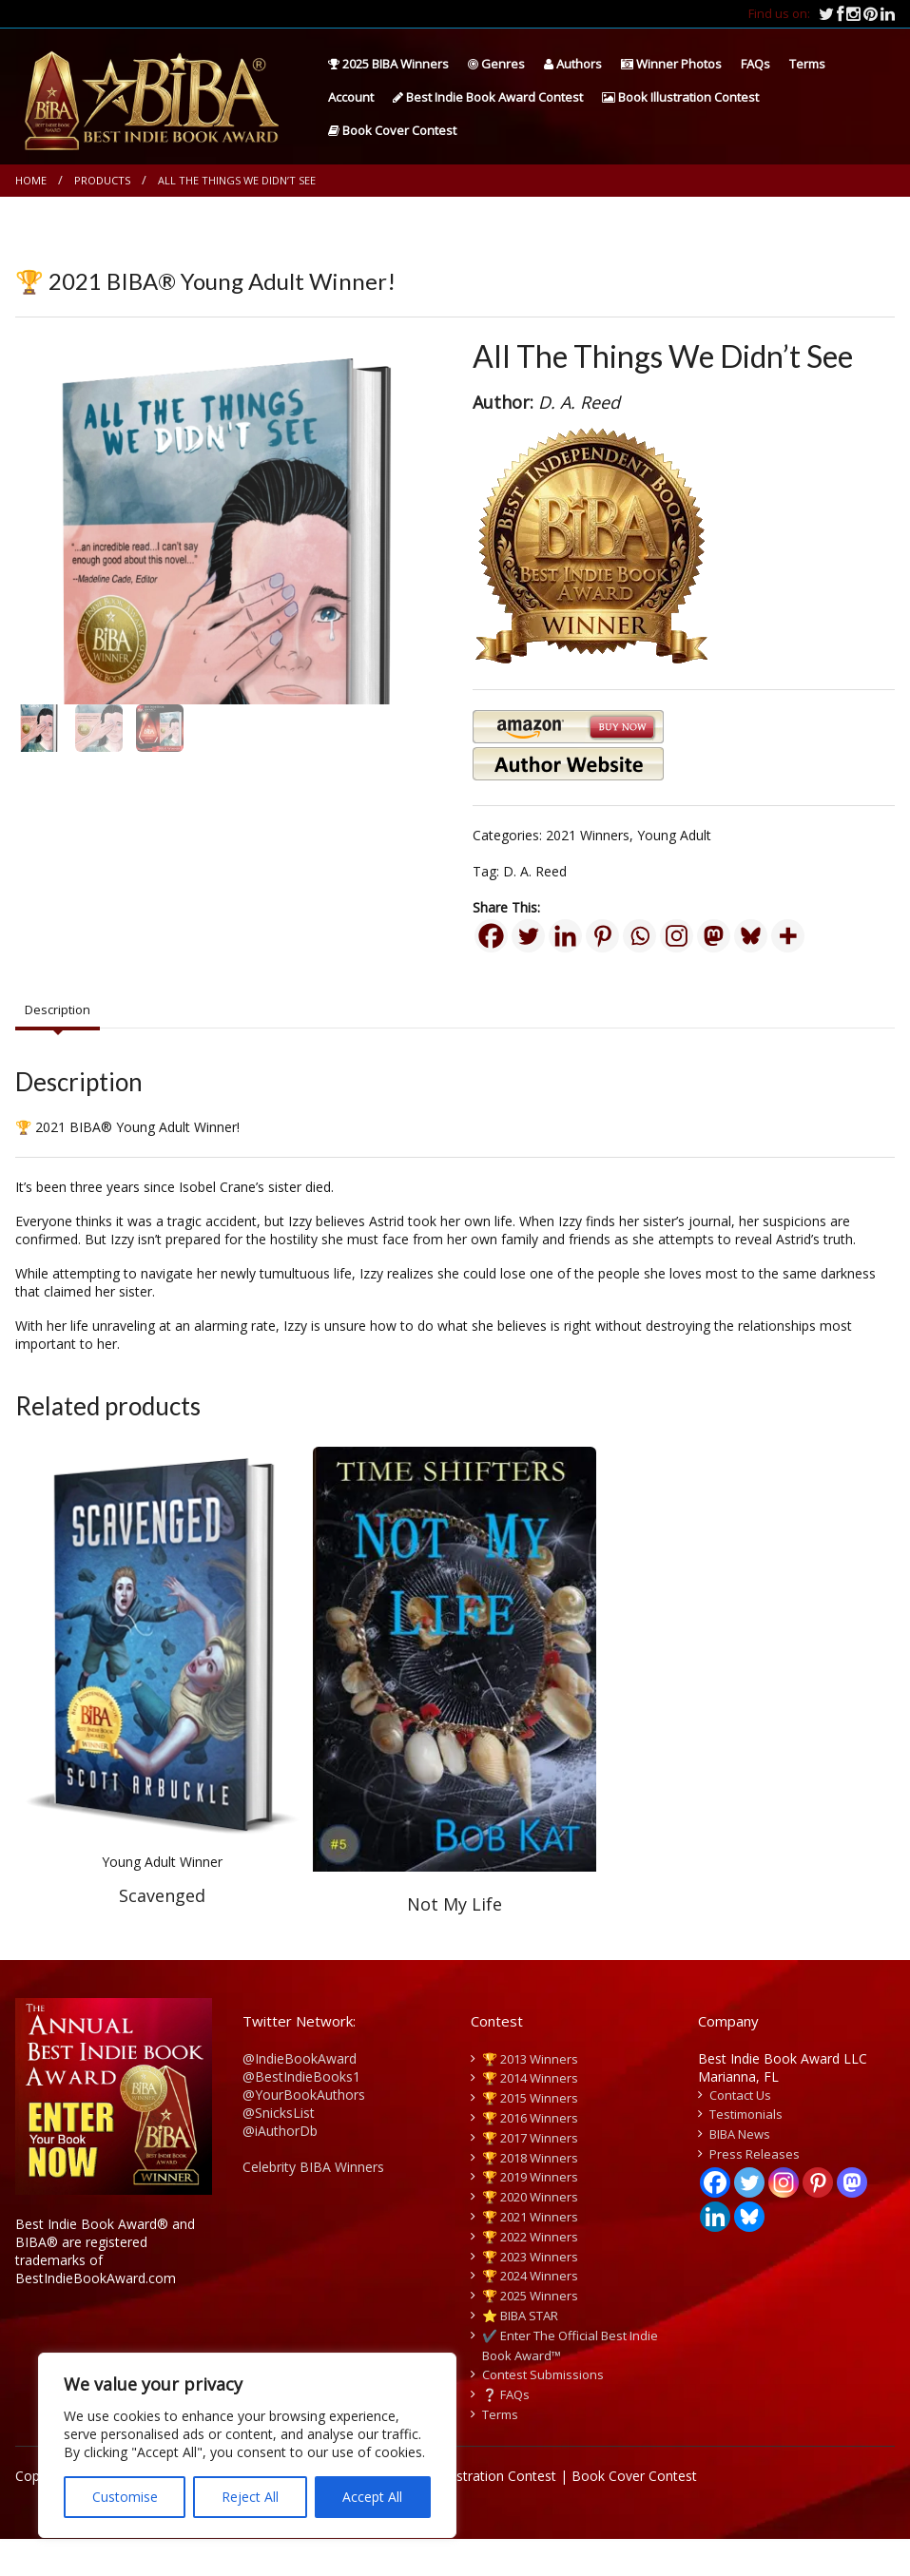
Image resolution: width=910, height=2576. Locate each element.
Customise (125, 2497)
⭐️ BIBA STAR (520, 2352)
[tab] (57, 1047)
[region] (247, 2445)
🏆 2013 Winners (530, 2095)
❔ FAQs (506, 2431)
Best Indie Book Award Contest (488, 97)
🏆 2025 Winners (530, 2332)
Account (351, 97)
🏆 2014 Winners (530, 2115)
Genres (496, 63)
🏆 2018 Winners (530, 2193)
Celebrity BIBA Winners (313, 2203)
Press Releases (754, 2191)
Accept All (372, 2497)
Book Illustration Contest (680, 97)
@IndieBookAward (299, 2095)
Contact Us (740, 2131)
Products (102, 180)
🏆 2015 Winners (530, 2134)
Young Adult (674, 835)
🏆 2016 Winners (530, 2154)
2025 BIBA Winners (388, 63)
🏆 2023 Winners (530, 2292)
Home (31, 180)
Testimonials (746, 2151)
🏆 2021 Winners (530, 2253)
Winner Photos (671, 63)
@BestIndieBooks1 (301, 2113)
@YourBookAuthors (303, 2131)
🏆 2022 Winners (530, 2273)
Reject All (250, 2497)
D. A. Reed (535, 871)
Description (57, 1045)
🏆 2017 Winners (530, 2174)
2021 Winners (587, 835)
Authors (573, 63)
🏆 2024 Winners (530, 2312)
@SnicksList (278, 2149)
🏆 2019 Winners (530, 2213)
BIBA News (739, 2171)
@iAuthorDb (280, 2167)
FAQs (755, 63)
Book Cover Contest (392, 130)
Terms (807, 63)
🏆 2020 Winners (530, 2233)
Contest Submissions (543, 2411)
